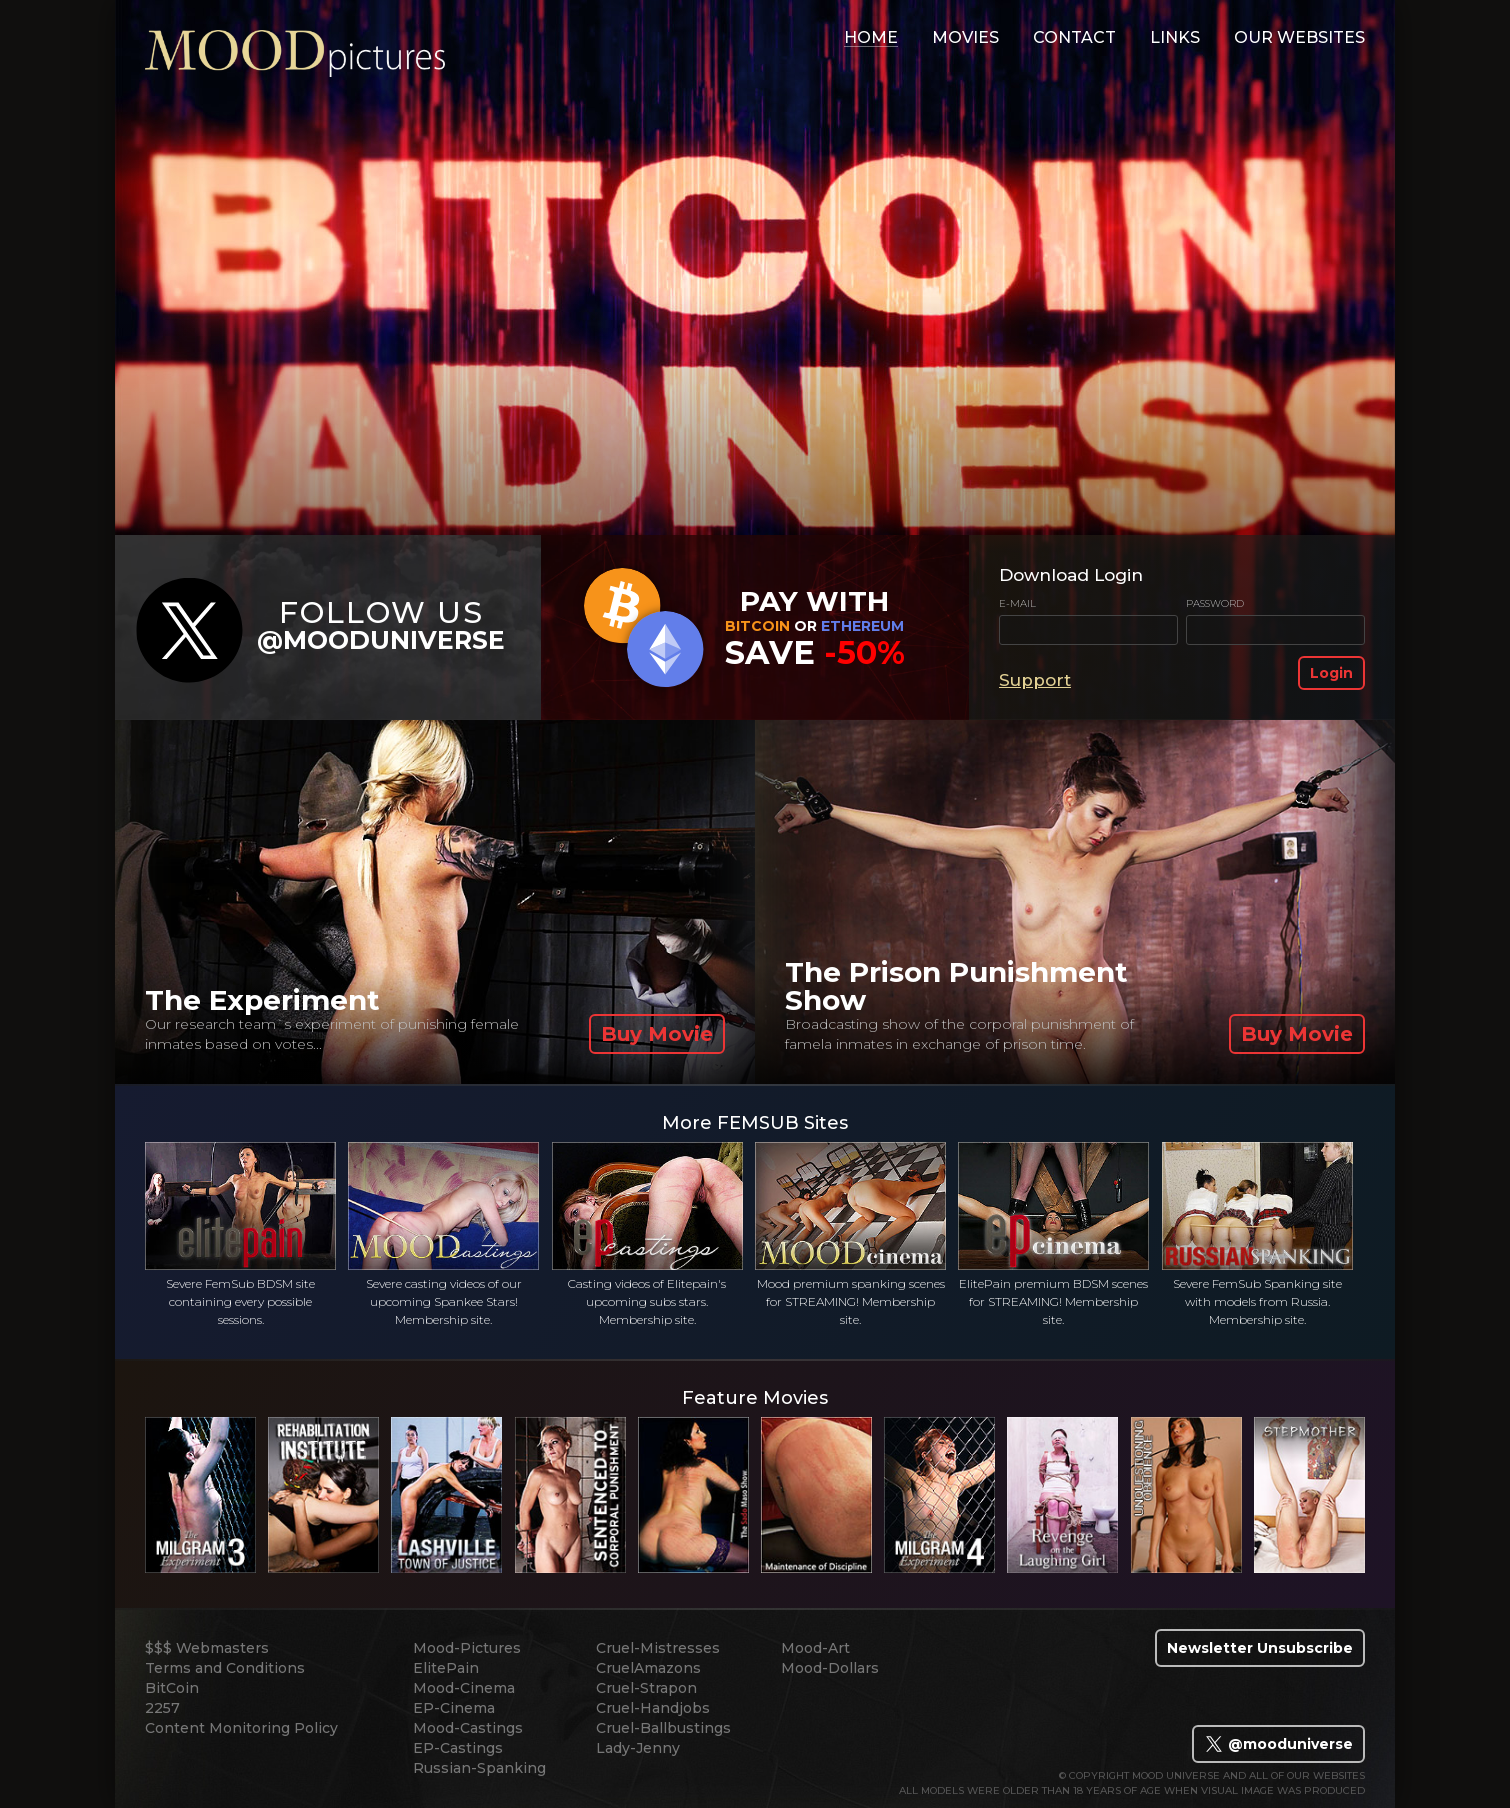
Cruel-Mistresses (658, 1648)
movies (965, 37)
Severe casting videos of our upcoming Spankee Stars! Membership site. (443, 1234)
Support (1035, 680)
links (1175, 37)
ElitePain (446, 1668)
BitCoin (172, 1688)
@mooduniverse (1278, 1744)
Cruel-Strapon (646, 1688)
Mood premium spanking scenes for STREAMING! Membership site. (850, 1234)
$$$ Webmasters (207, 1648)
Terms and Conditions (225, 1668)
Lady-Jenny (638, 1748)
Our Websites (1299, 37)
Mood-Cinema (464, 1688)
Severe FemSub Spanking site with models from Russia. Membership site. (1257, 1234)
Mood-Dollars (830, 1668)
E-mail (1017, 603)
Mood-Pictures (467, 1648)
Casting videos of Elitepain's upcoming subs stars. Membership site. (647, 1234)
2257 (162, 1708)
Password (1215, 603)
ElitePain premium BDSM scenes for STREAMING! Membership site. (1053, 1234)
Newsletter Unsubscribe (1260, 1648)
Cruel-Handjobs (653, 1708)
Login (1331, 673)
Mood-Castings (468, 1728)
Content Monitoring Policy (241, 1728)
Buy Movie (657, 1034)
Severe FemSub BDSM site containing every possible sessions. (240, 1234)
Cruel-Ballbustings (663, 1728)
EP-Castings (458, 1748)
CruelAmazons (648, 1668)
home (871, 37)
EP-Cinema (454, 1708)
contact (1074, 37)
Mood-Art (815, 1648)
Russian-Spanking (479, 1768)
